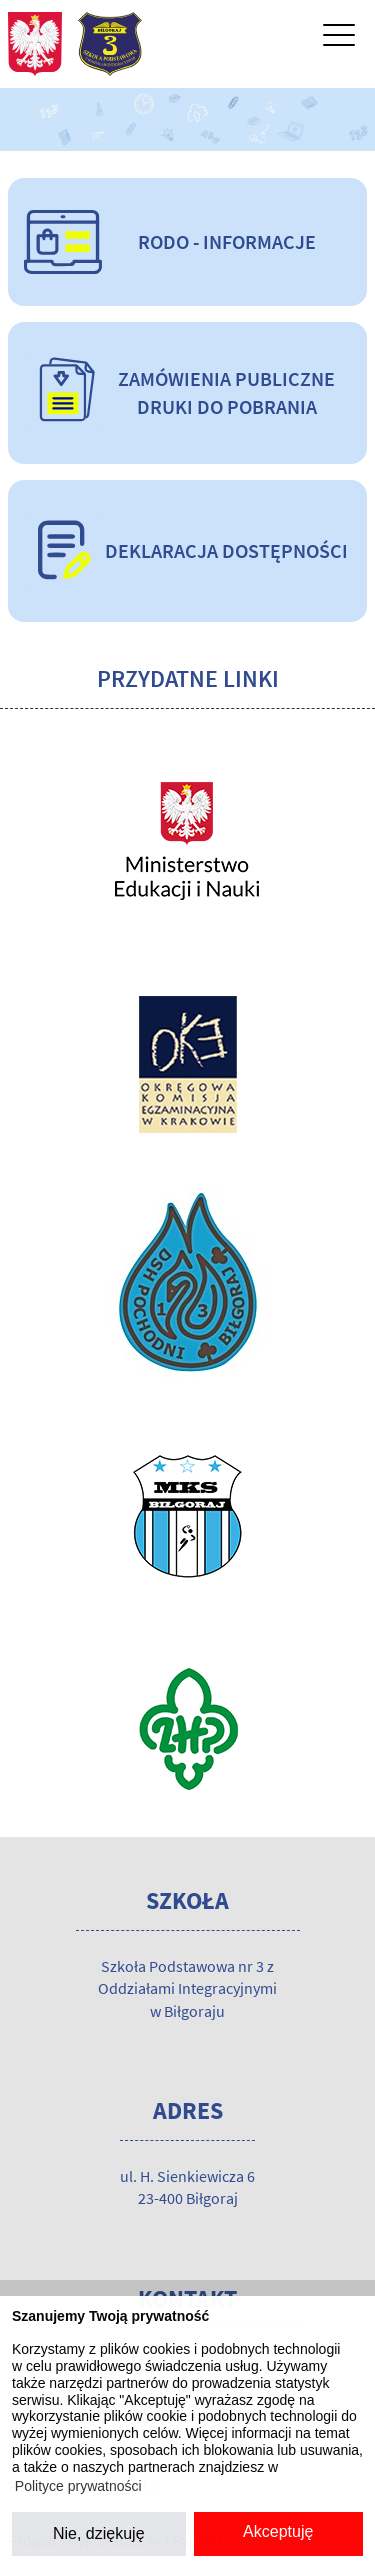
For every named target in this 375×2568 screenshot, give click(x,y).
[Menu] (339, 40)
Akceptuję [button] (278, 2531)
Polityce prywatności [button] (78, 2486)
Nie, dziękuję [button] (99, 2533)
